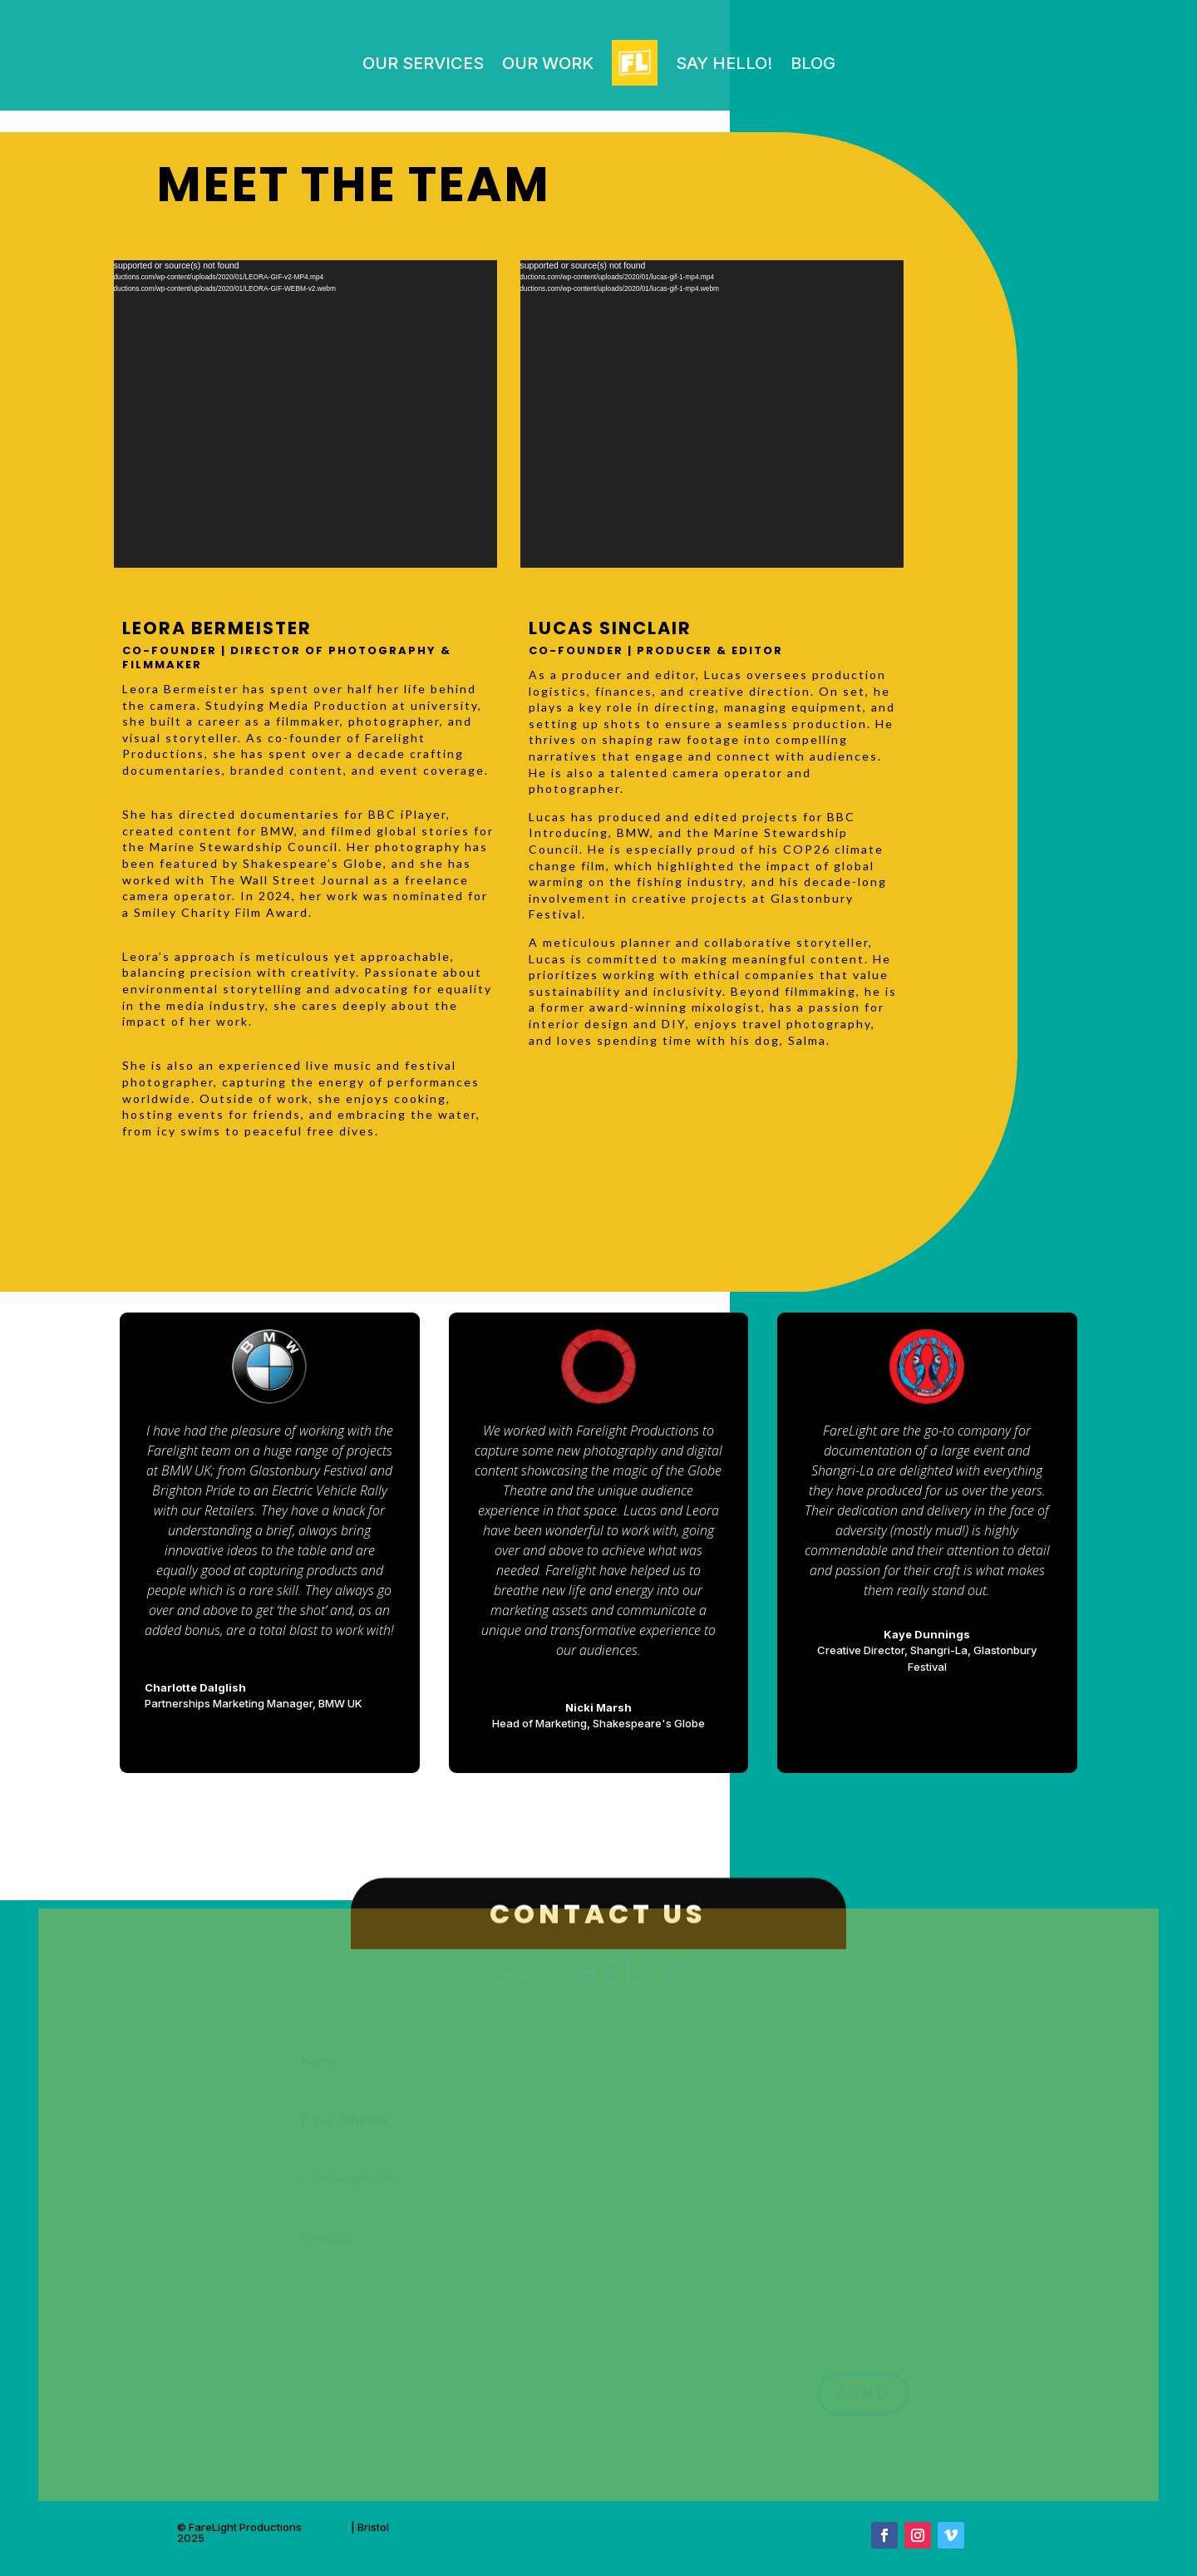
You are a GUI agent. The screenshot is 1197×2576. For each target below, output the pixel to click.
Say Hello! (724, 63)
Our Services (423, 63)
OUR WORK (548, 63)
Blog (813, 63)
